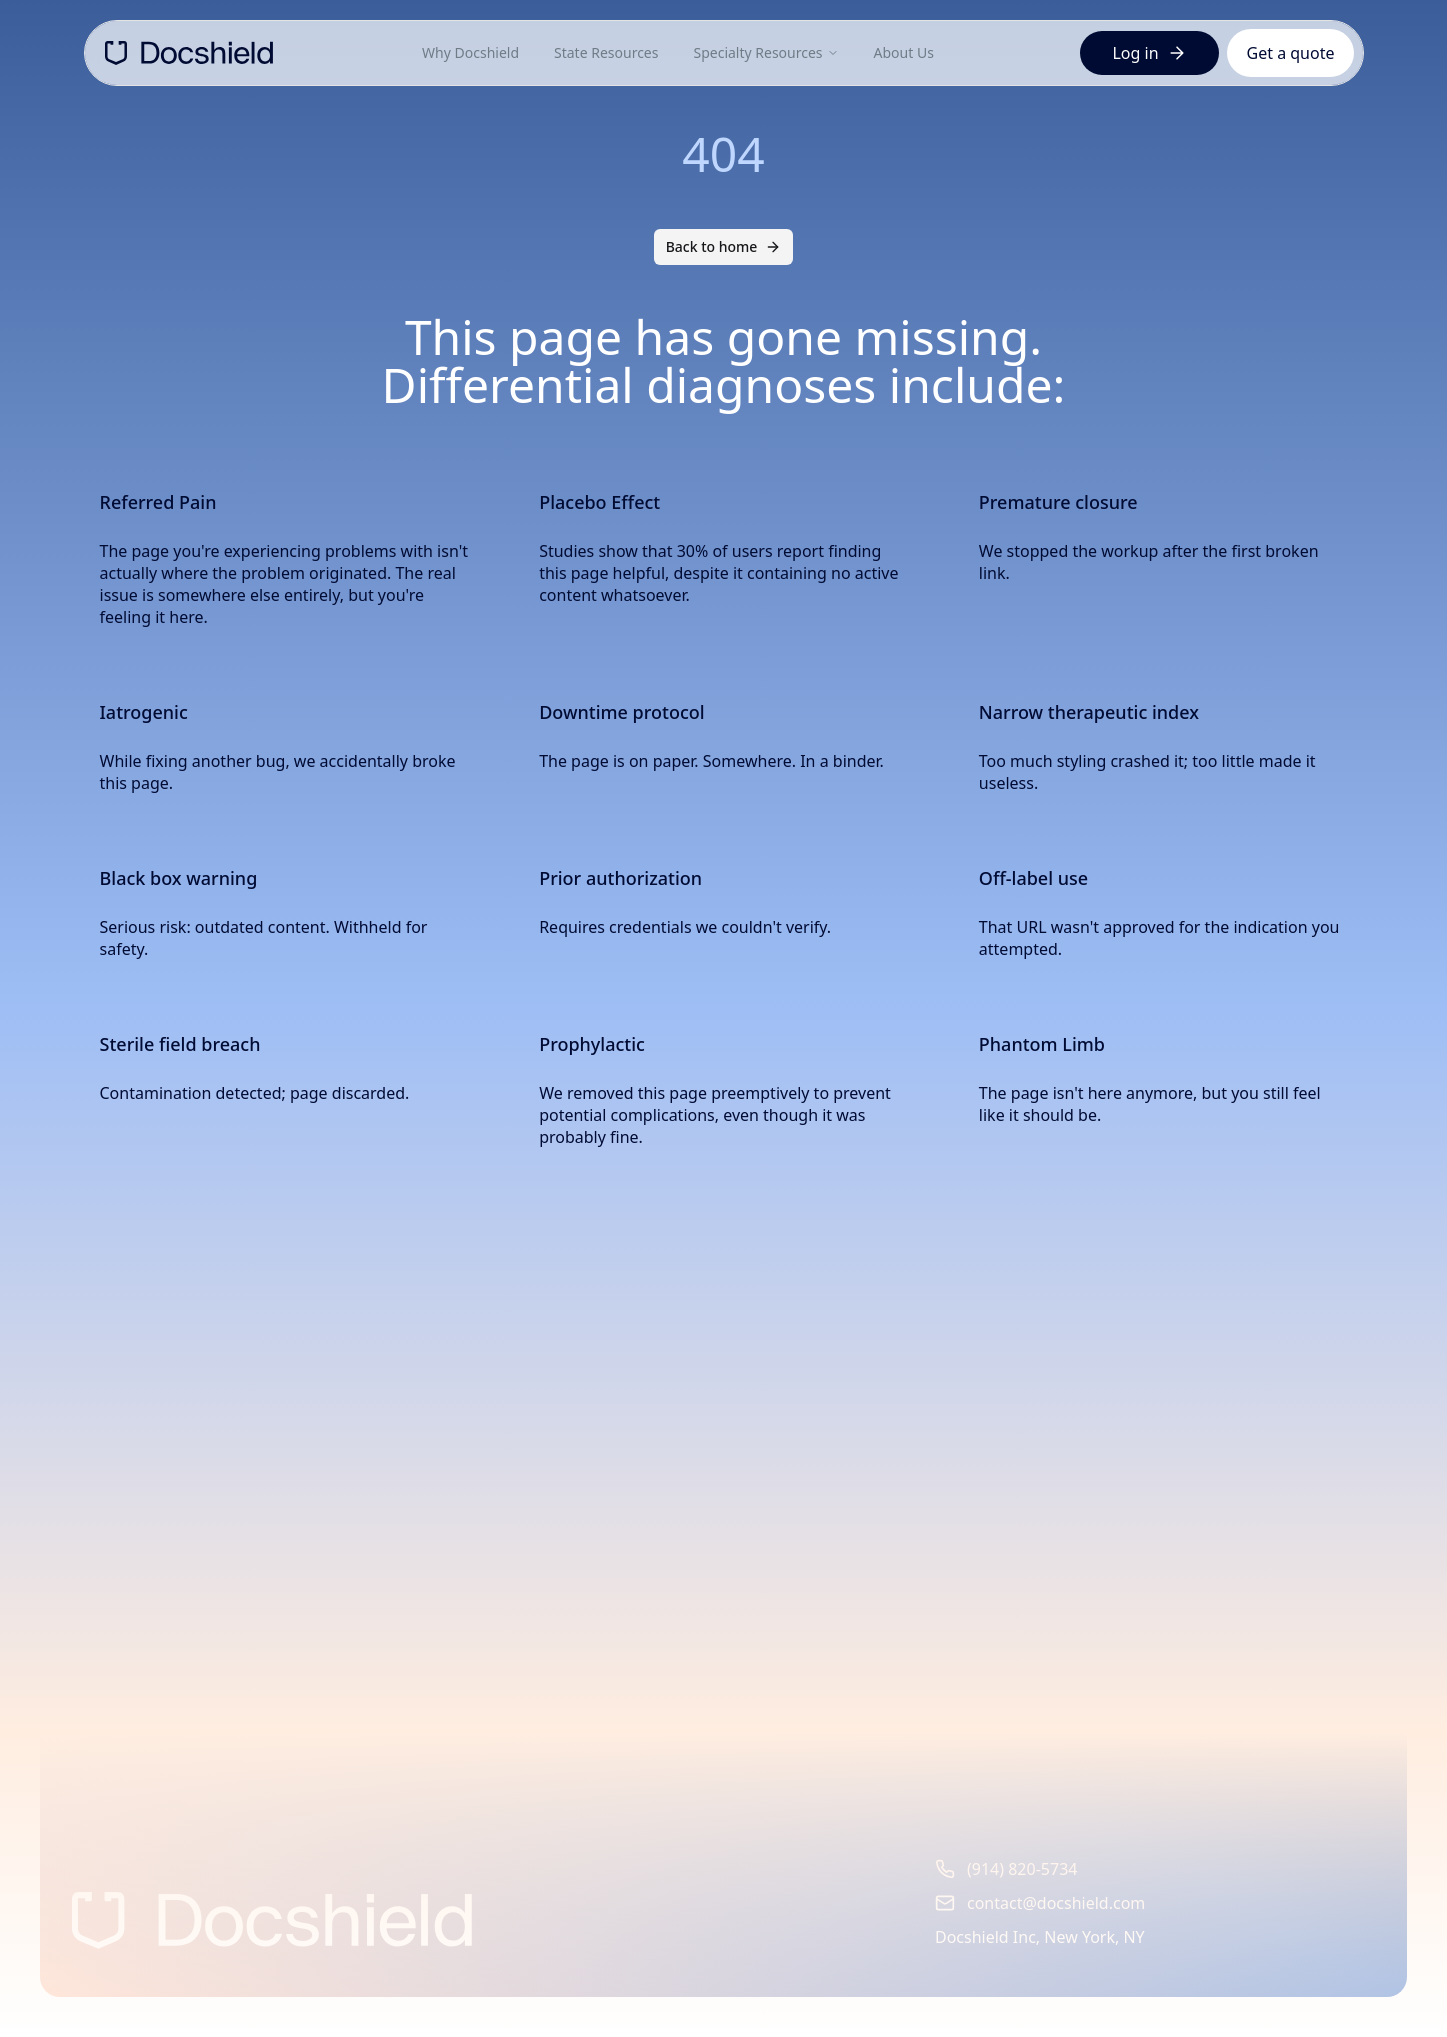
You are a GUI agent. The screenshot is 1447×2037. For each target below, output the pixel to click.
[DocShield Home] (189, 53)
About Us (904, 53)
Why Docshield (470, 53)
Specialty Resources (765, 53)
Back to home (724, 246)
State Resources (606, 53)
